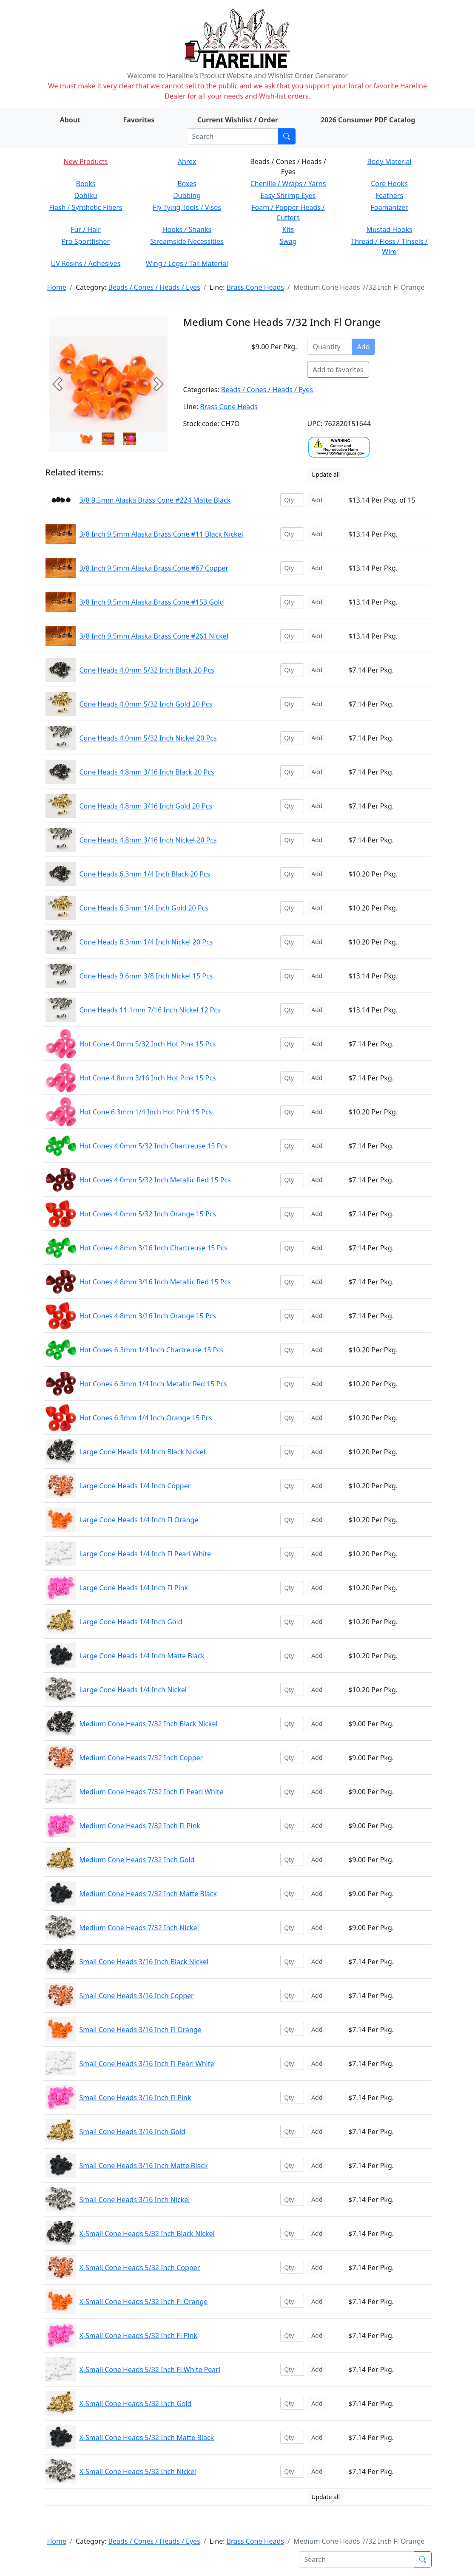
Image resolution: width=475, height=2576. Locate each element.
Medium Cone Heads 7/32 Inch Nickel (139, 1927)
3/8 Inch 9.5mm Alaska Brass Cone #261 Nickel (154, 636)
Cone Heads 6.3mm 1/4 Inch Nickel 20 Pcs (146, 942)
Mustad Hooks (389, 229)
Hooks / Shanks (186, 229)
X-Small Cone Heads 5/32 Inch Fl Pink (139, 2335)
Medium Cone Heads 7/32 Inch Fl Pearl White (151, 1791)
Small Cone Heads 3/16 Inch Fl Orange (141, 2029)
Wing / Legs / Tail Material (187, 263)
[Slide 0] (86, 439)
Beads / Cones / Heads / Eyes (154, 287)
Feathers (389, 195)
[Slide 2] (129, 439)
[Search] (232, 136)
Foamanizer (389, 207)
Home (57, 287)
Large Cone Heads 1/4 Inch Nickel (133, 1689)
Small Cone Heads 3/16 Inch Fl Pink (135, 2097)
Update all (325, 474)
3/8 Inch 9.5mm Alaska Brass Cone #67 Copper (154, 568)
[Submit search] (287, 136)
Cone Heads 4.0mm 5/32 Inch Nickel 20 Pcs (148, 738)
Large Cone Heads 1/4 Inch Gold (131, 1621)
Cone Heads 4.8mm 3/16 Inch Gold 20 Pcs (146, 806)
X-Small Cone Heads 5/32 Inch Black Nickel (147, 2233)
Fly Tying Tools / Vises (187, 207)
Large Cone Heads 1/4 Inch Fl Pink (134, 1587)
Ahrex (187, 161)
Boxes (186, 183)
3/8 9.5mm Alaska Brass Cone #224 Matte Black (155, 500)
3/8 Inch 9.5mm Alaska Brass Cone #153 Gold (152, 602)
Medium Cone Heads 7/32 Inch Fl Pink (140, 1825)
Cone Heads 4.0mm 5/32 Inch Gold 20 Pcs (146, 704)
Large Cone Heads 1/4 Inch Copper (135, 1485)
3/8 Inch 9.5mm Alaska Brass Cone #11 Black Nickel (161, 534)
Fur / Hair (86, 229)
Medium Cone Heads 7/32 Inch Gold (137, 1859)
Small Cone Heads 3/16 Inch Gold (132, 2131)
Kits (288, 229)
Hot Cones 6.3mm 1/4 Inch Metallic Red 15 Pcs (153, 1383)
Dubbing (187, 195)
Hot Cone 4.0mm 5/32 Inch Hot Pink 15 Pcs (148, 1044)
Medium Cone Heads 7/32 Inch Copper (141, 1757)
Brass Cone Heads (255, 287)
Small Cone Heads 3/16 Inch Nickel (135, 2199)
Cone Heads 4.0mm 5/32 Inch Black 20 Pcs (147, 670)
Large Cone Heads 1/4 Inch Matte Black (142, 1655)
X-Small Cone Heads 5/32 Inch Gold (136, 2403)
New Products (85, 161)
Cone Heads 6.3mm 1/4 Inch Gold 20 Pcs (144, 908)
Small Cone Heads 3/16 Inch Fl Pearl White (147, 2063)
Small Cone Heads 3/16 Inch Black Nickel (144, 1961)
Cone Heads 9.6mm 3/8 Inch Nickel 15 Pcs (146, 976)
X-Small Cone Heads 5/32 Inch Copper (140, 2267)
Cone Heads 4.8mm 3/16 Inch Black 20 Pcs (147, 772)
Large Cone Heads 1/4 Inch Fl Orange (139, 1519)
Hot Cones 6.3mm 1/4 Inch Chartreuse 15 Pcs (152, 1349)
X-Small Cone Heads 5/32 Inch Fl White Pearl (150, 2369)
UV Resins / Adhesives (86, 263)
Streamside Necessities (187, 241)
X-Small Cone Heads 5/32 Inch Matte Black (147, 2437)
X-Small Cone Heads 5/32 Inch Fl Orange (144, 2301)
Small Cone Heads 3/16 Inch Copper (137, 1995)
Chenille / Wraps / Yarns (288, 183)
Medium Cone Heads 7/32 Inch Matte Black (148, 1893)
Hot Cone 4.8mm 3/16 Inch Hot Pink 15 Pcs (148, 1078)
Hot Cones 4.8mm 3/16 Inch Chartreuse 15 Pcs (154, 1248)
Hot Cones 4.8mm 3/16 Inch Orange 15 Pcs (148, 1316)
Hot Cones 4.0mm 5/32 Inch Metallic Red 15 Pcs (155, 1180)
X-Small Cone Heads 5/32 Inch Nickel (138, 2471)
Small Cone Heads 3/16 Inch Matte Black (144, 2165)
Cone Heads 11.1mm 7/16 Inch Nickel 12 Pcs (150, 1010)
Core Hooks (389, 183)
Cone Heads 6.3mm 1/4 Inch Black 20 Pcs (145, 874)
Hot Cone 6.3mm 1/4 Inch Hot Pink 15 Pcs (146, 1112)
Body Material (389, 161)
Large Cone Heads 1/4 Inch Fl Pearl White (145, 1553)
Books (86, 183)
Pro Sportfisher (86, 241)
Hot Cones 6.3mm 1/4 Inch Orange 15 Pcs (146, 1417)
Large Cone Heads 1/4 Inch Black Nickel (142, 1451)
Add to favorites (338, 369)
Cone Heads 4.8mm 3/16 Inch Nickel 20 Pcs (148, 840)
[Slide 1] (108, 439)
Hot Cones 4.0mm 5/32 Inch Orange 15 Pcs (148, 1214)
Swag (287, 241)
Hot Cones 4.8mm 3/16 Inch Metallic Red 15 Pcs (155, 1282)
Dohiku (85, 195)
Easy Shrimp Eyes (288, 195)
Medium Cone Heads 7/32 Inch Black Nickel (149, 1723)
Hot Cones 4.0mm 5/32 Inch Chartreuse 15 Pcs (154, 1146)
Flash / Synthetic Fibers (85, 207)
